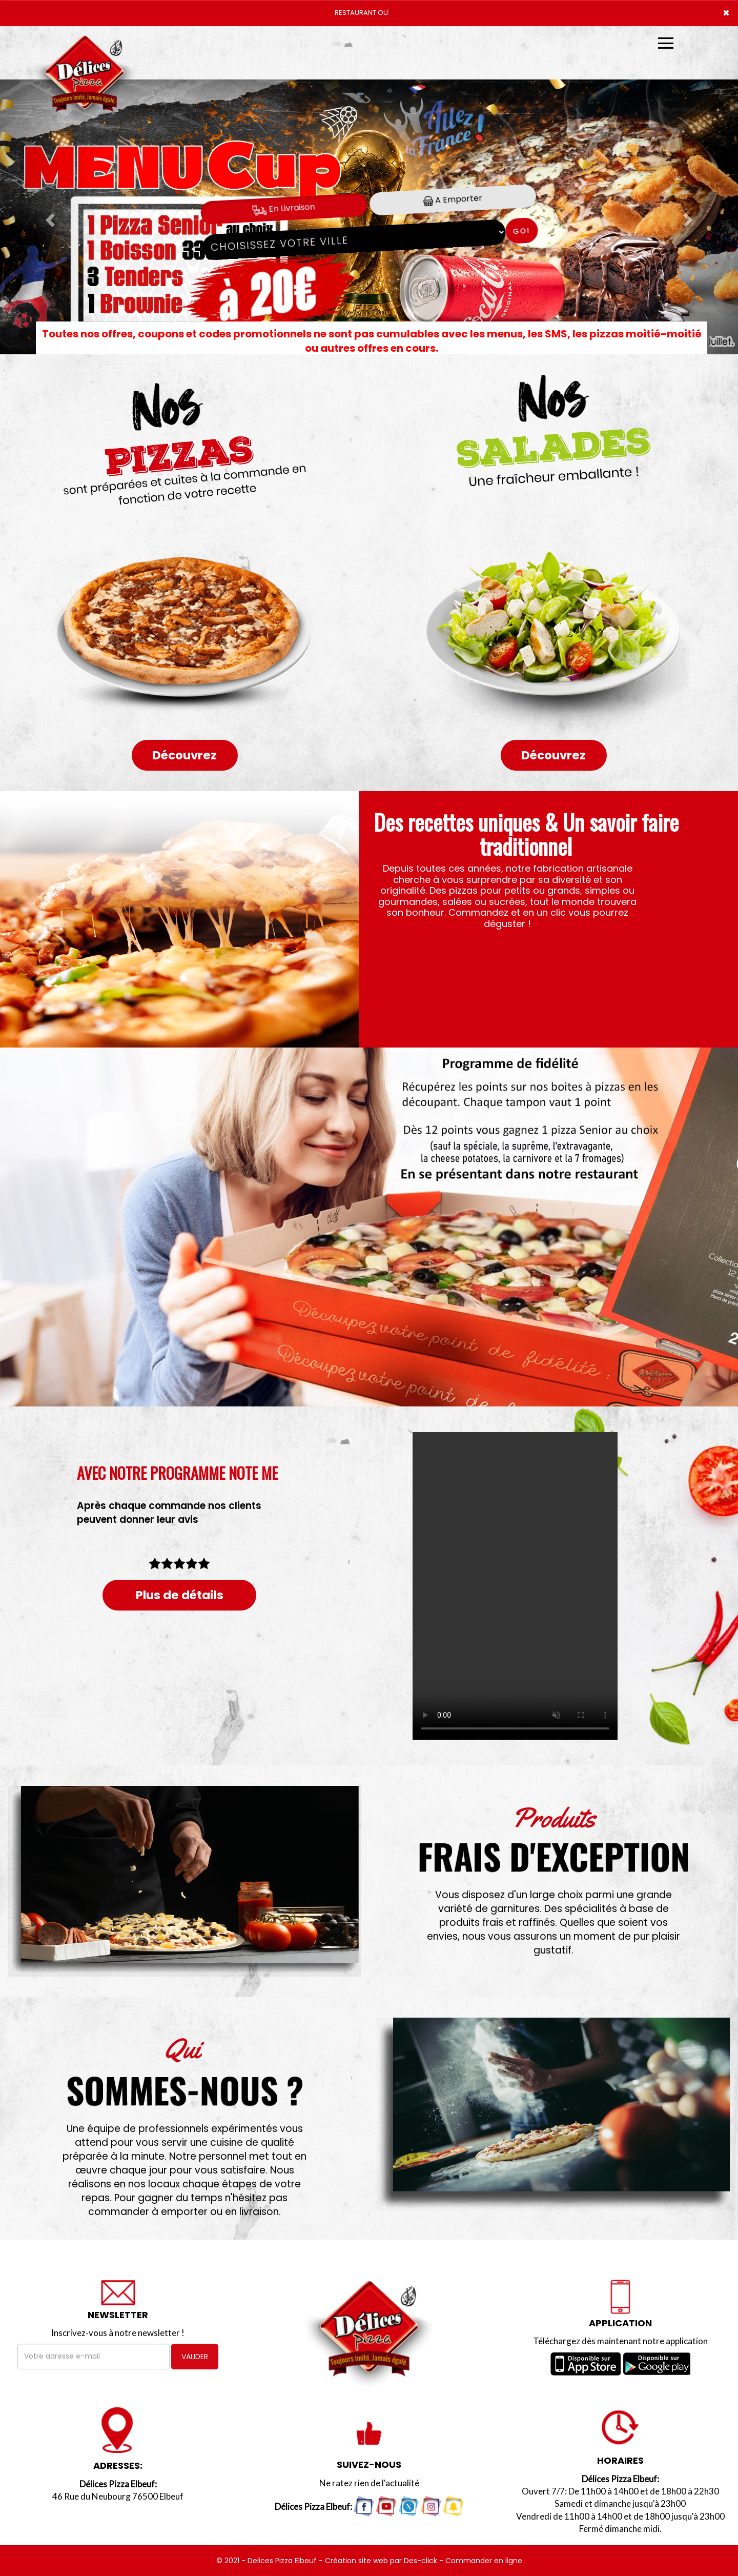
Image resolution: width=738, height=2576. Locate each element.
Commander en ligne (483, 2560)
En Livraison (283, 207)
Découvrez (184, 755)
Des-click (420, 2560)
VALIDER (194, 2356)
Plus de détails (179, 1595)
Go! (521, 230)
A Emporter (452, 199)
